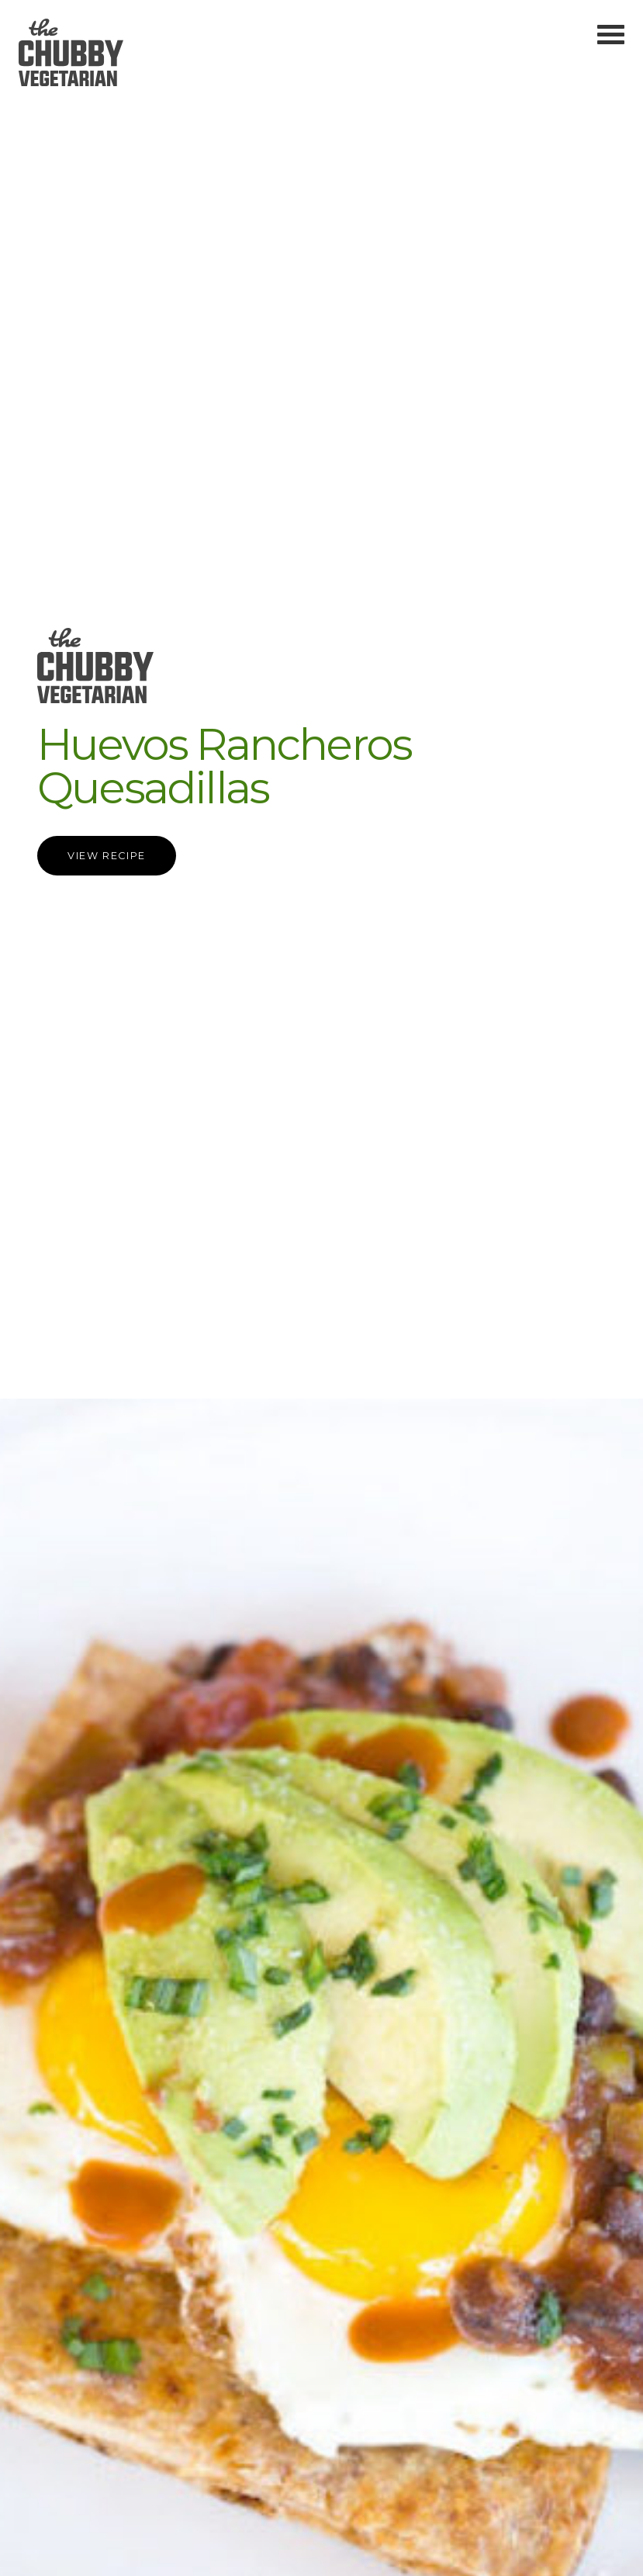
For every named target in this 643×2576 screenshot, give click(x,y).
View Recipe (106, 856)
